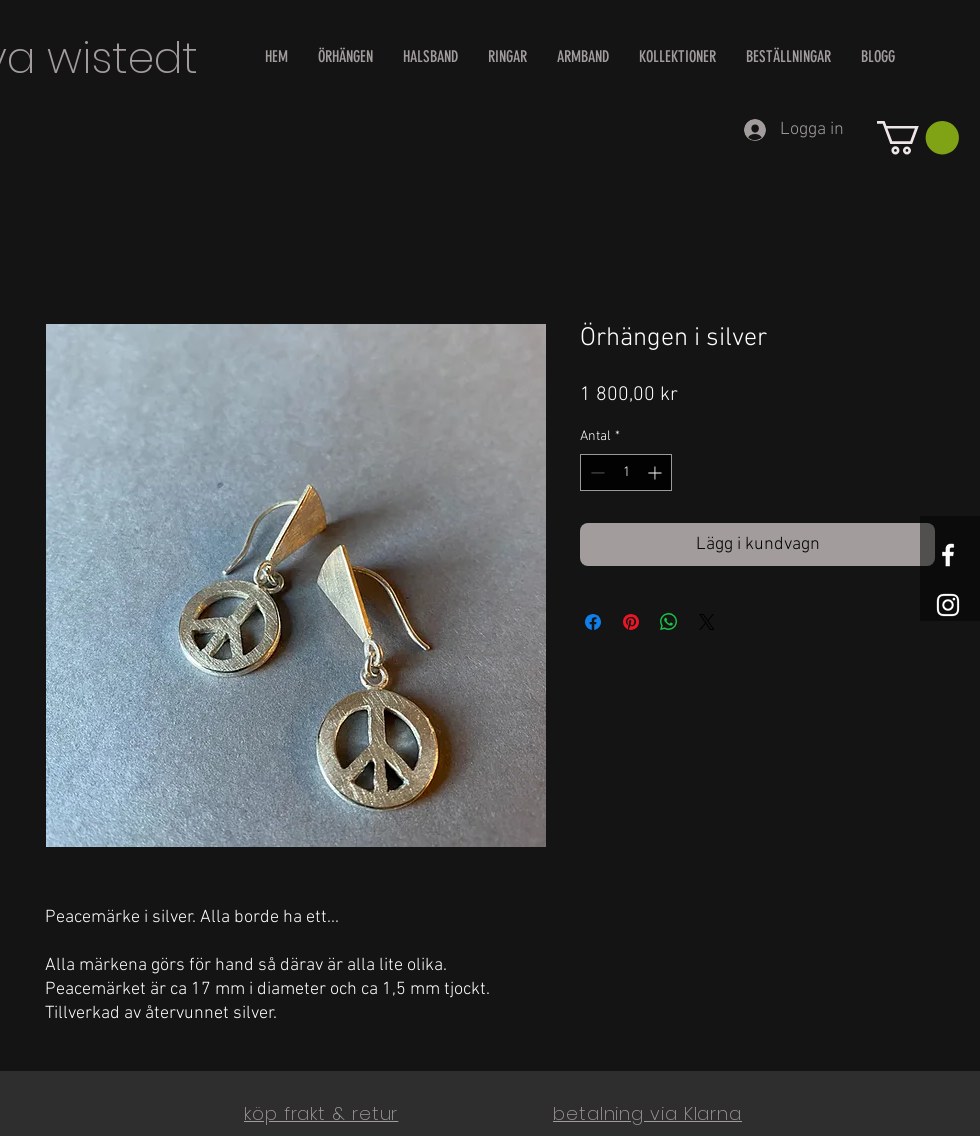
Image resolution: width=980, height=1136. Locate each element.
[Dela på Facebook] (593, 622)
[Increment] (656, 472)
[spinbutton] (626, 472)
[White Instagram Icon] (948, 605)
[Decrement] (595, 472)
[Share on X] (707, 622)
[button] (918, 137)
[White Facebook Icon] (948, 555)
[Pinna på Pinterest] (631, 622)
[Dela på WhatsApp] (669, 622)
